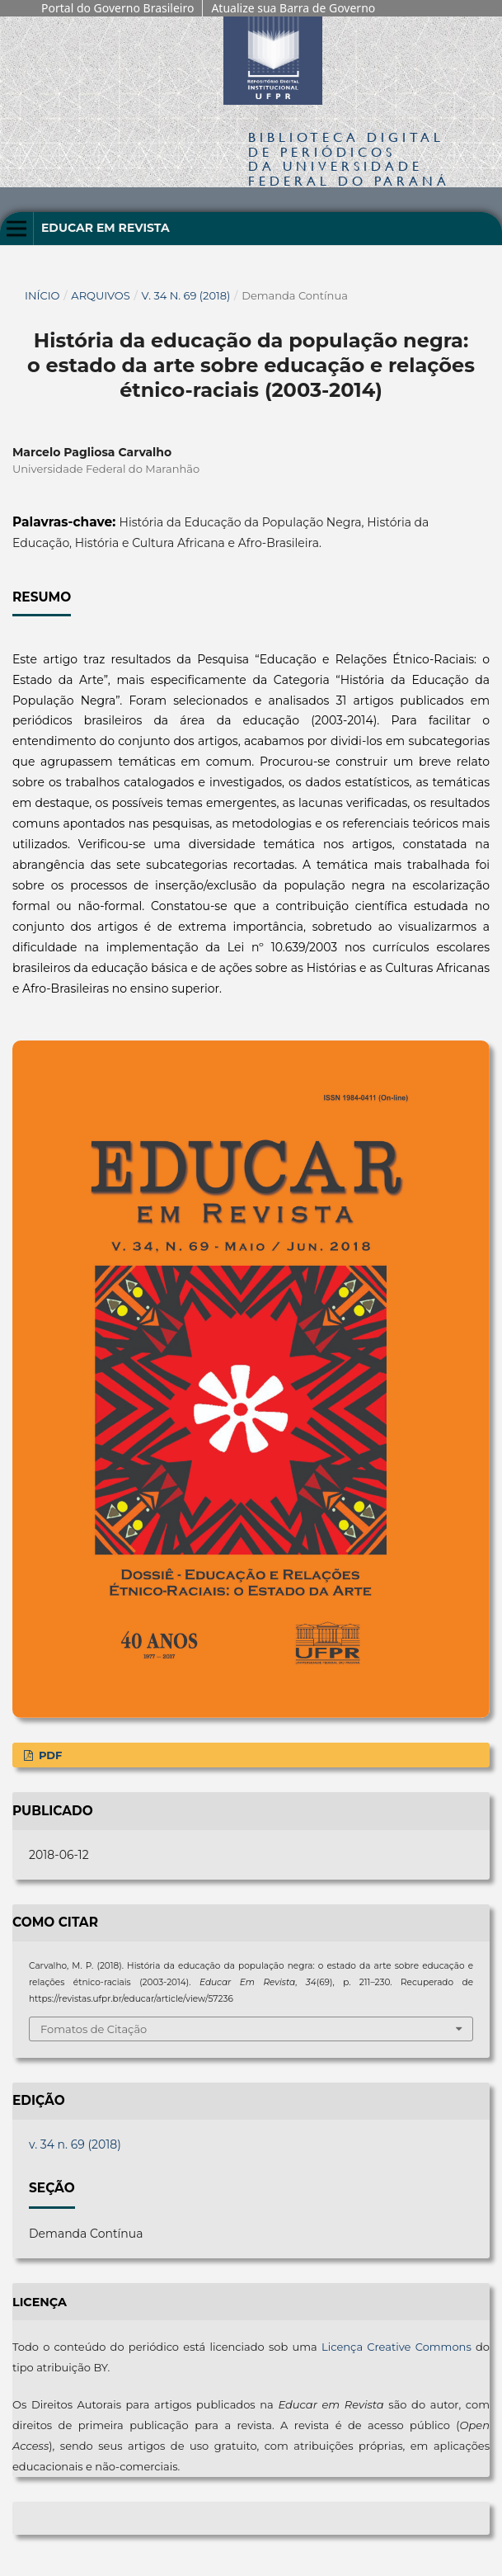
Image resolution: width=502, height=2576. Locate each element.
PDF (48, 1755)
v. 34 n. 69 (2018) (186, 295)
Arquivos (100, 295)
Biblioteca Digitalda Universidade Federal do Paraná (349, 158)
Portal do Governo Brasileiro (117, 8)
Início (42, 295)
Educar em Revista (105, 227)
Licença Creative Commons (396, 2346)
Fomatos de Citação (93, 2029)
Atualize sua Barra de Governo (293, 8)
